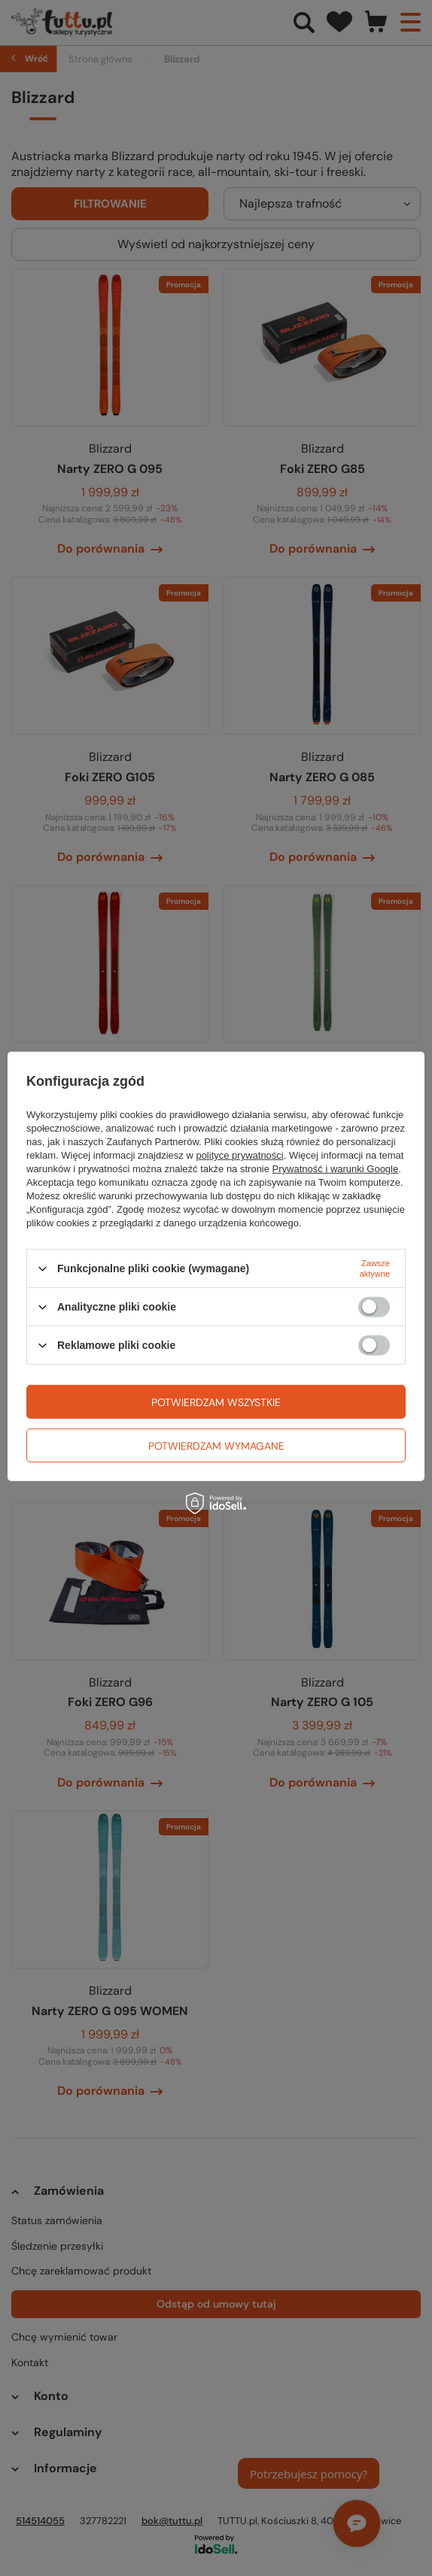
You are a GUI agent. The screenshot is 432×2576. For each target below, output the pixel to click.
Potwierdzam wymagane (216, 1445)
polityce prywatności (239, 1155)
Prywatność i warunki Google (335, 1168)
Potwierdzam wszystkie (216, 1401)
